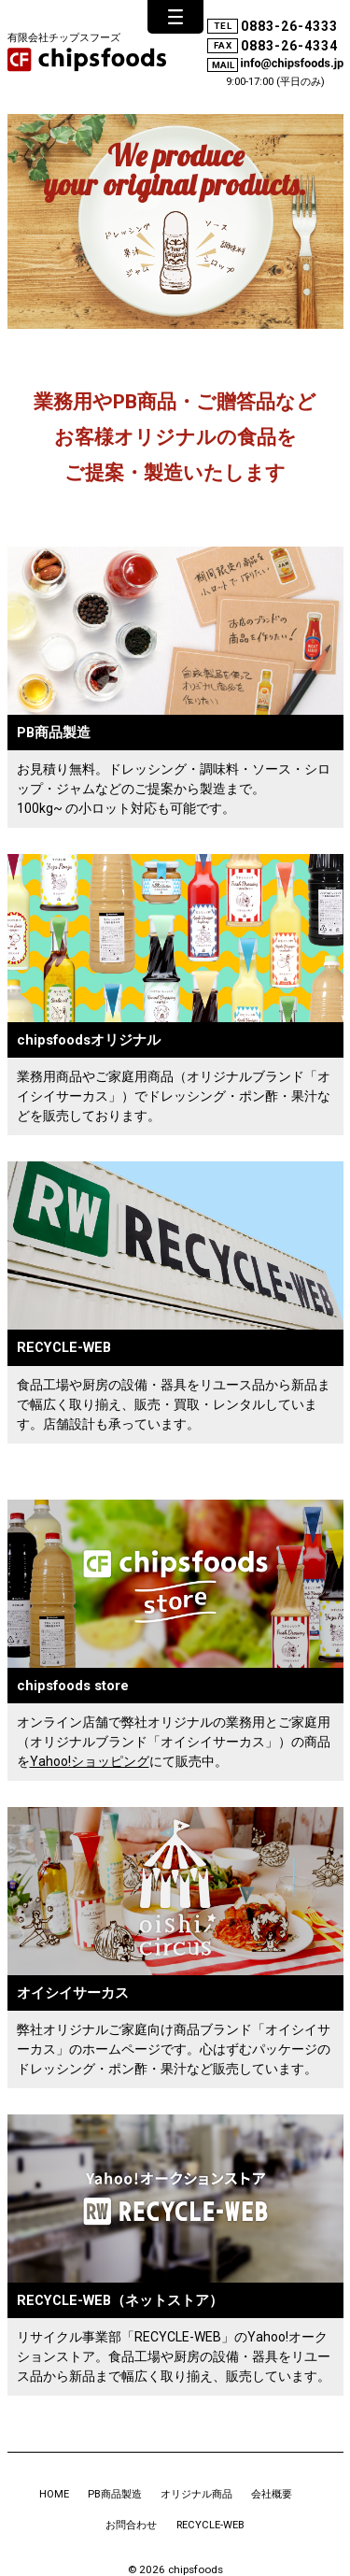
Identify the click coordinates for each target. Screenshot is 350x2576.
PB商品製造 (115, 2494)
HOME (54, 2494)
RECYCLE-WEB (210, 2525)
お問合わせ (131, 2525)
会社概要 (271, 2494)
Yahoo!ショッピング (89, 1761)
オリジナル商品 (196, 2494)
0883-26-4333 (289, 26)
